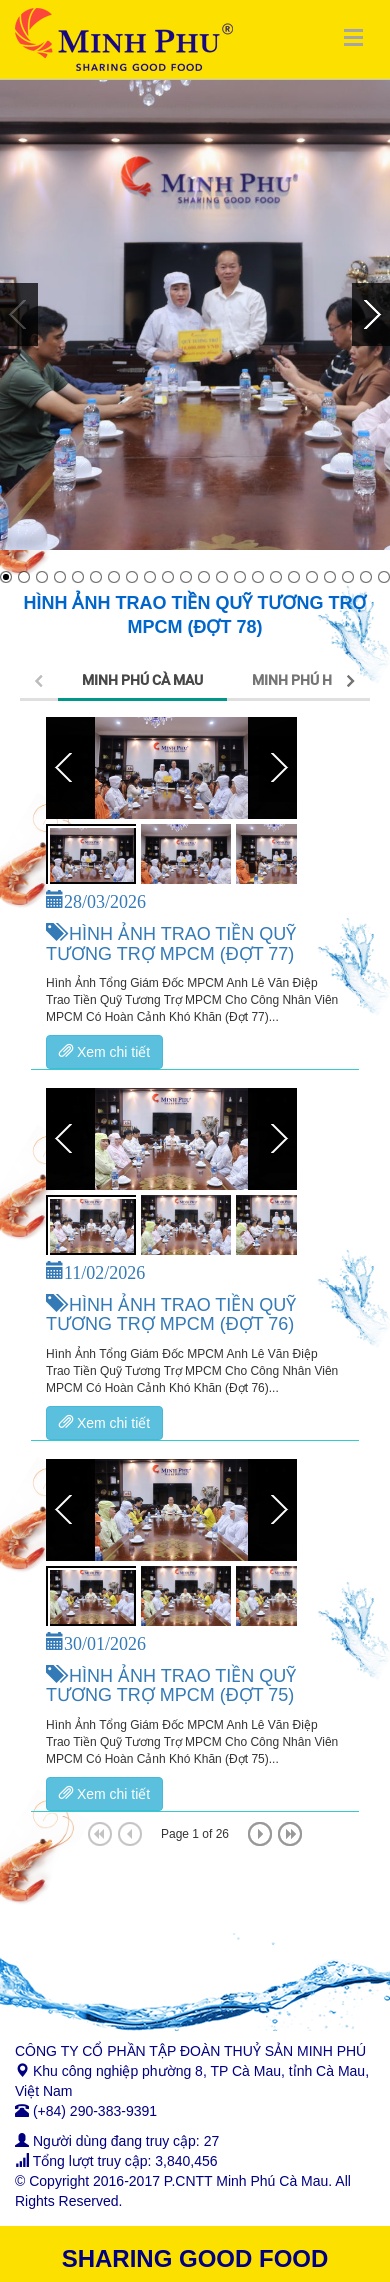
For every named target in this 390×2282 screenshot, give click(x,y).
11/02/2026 (104, 1270)
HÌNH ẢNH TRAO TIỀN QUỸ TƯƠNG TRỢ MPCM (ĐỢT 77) (171, 944)
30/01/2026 (105, 1641)
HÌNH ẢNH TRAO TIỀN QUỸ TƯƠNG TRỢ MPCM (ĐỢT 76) (171, 1315)
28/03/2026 (105, 899)
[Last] (290, 1834)
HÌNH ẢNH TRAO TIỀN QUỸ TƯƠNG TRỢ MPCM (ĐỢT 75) (171, 1686)
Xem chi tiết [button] (104, 1052)
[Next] (260, 1834)
